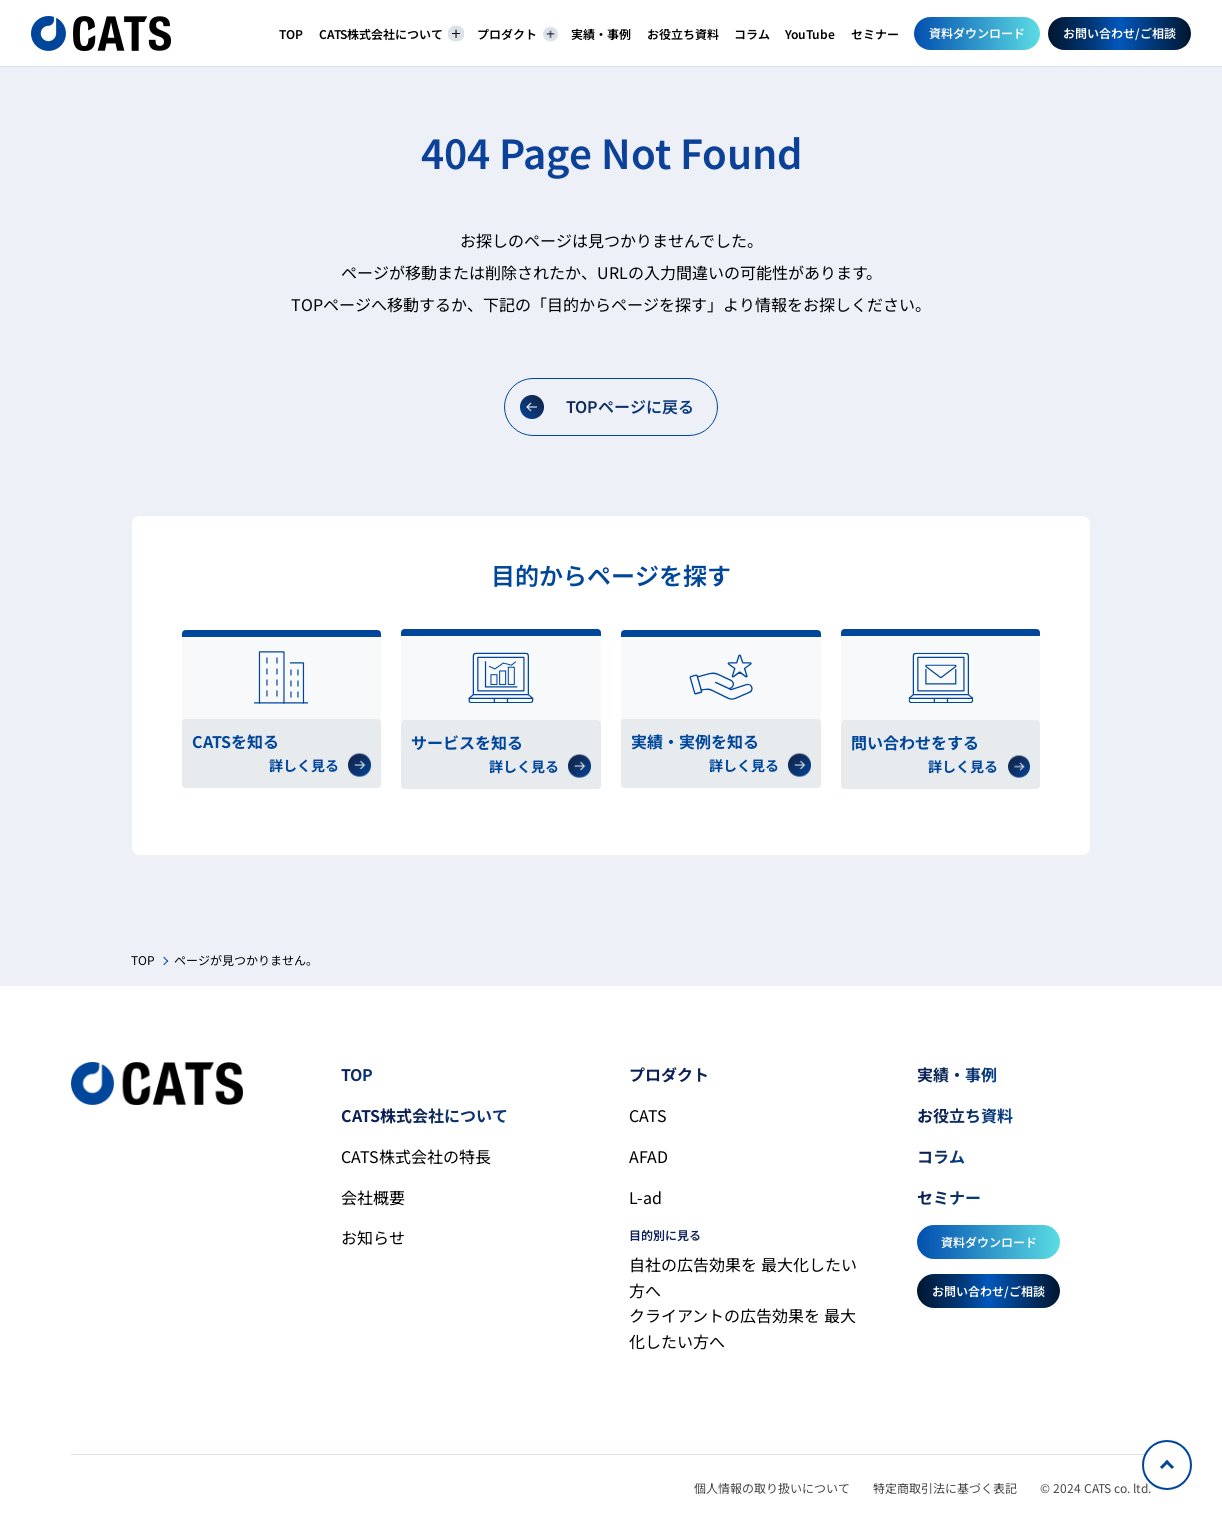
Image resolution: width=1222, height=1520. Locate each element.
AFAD (648, 1156)
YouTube (810, 33)
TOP (291, 33)
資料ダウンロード (977, 32)
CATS (648, 1115)
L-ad (645, 1197)
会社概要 (373, 1197)
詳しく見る (320, 765)
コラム (752, 33)
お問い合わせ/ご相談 (1119, 32)
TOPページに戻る (607, 406)
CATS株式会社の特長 (416, 1156)
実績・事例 (601, 33)
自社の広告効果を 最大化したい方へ (743, 1277)
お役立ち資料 (683, 33)
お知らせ (373, 1237)
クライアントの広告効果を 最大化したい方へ (742, 1328)
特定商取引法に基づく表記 (945, 1487)
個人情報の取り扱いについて (772, 1487)
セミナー (875, 33)
